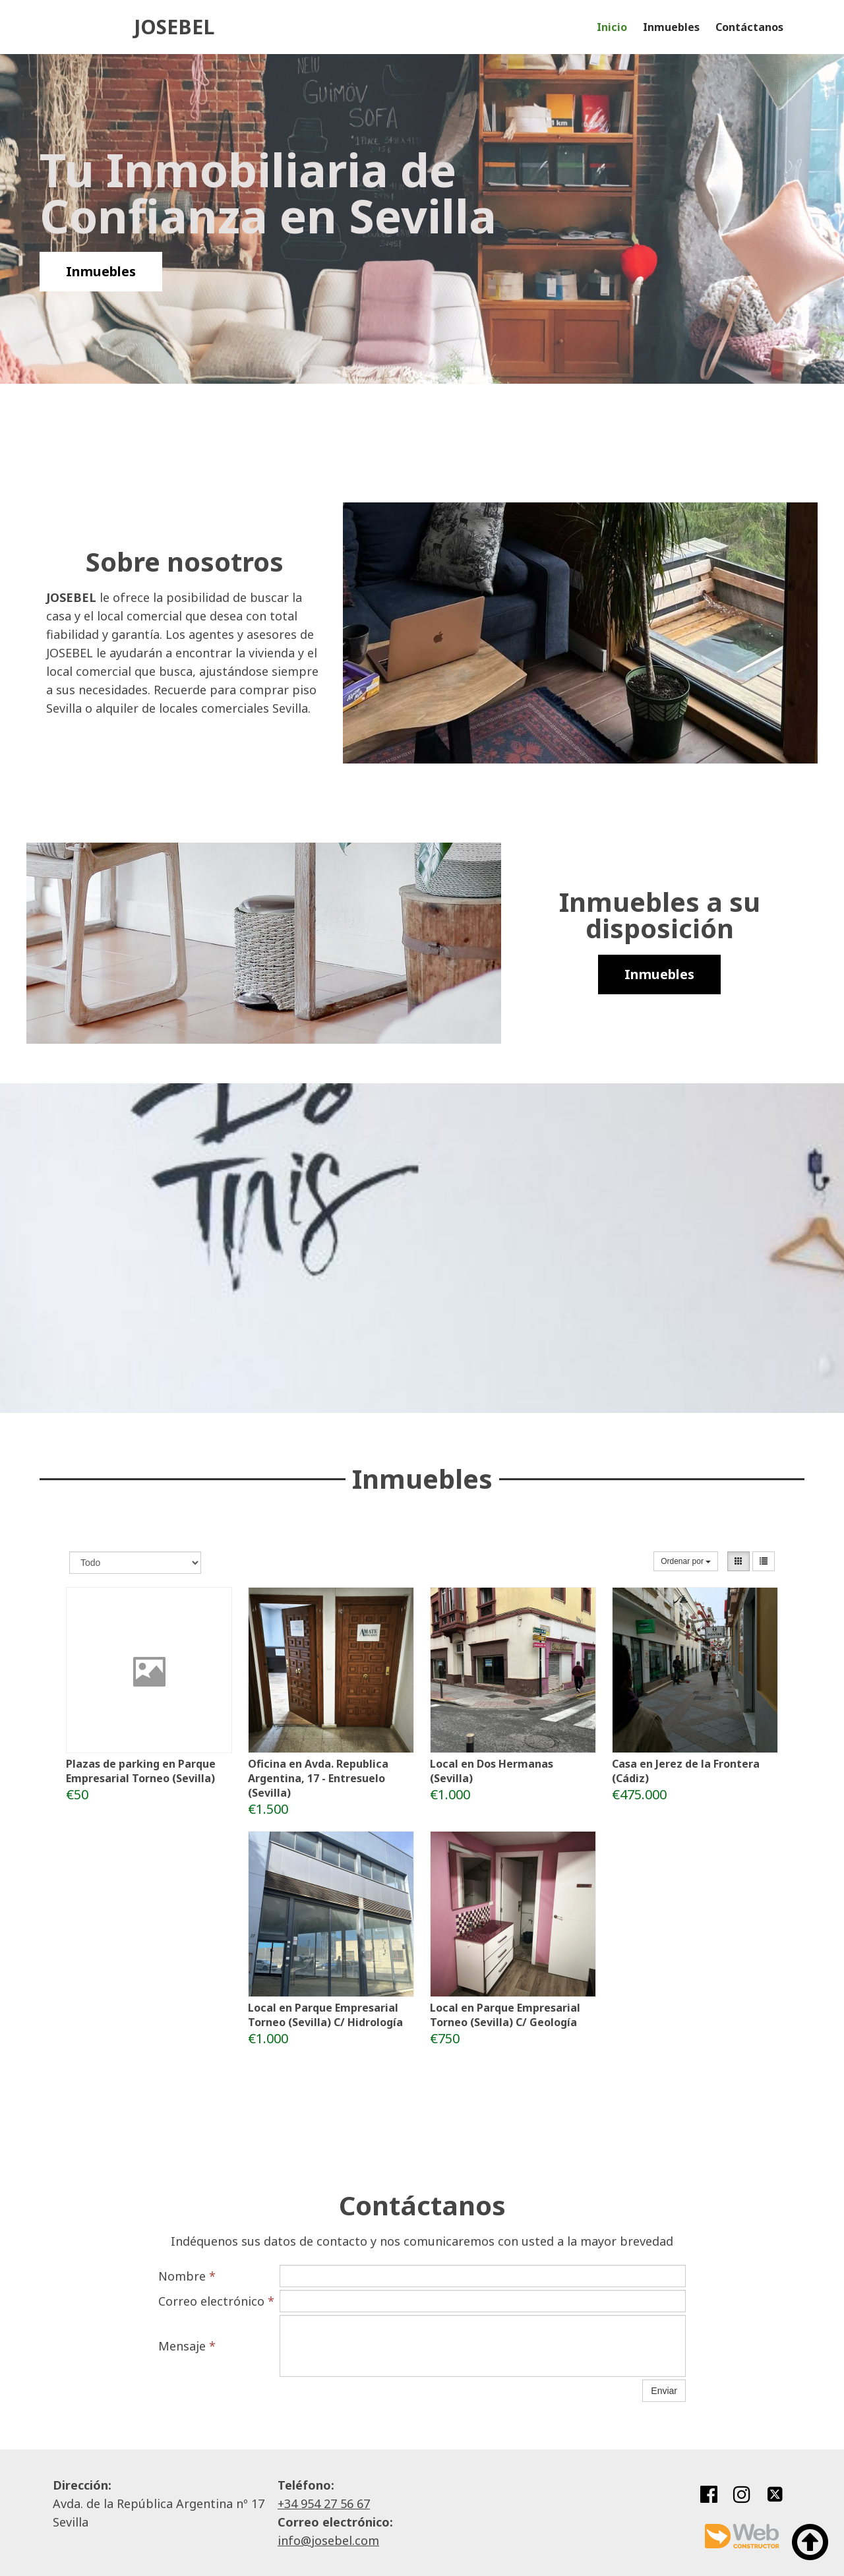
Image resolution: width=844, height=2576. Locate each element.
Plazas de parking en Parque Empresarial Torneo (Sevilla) (141, 1770)
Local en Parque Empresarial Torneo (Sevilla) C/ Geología (505, 2014)
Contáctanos (749, 27)
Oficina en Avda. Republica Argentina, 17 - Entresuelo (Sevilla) (318, 1778)
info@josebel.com (328, 2540)
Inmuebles (671, 27)
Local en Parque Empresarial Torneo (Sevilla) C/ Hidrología (325, 2014)
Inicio (612, 27)
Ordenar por (686, 1561)
